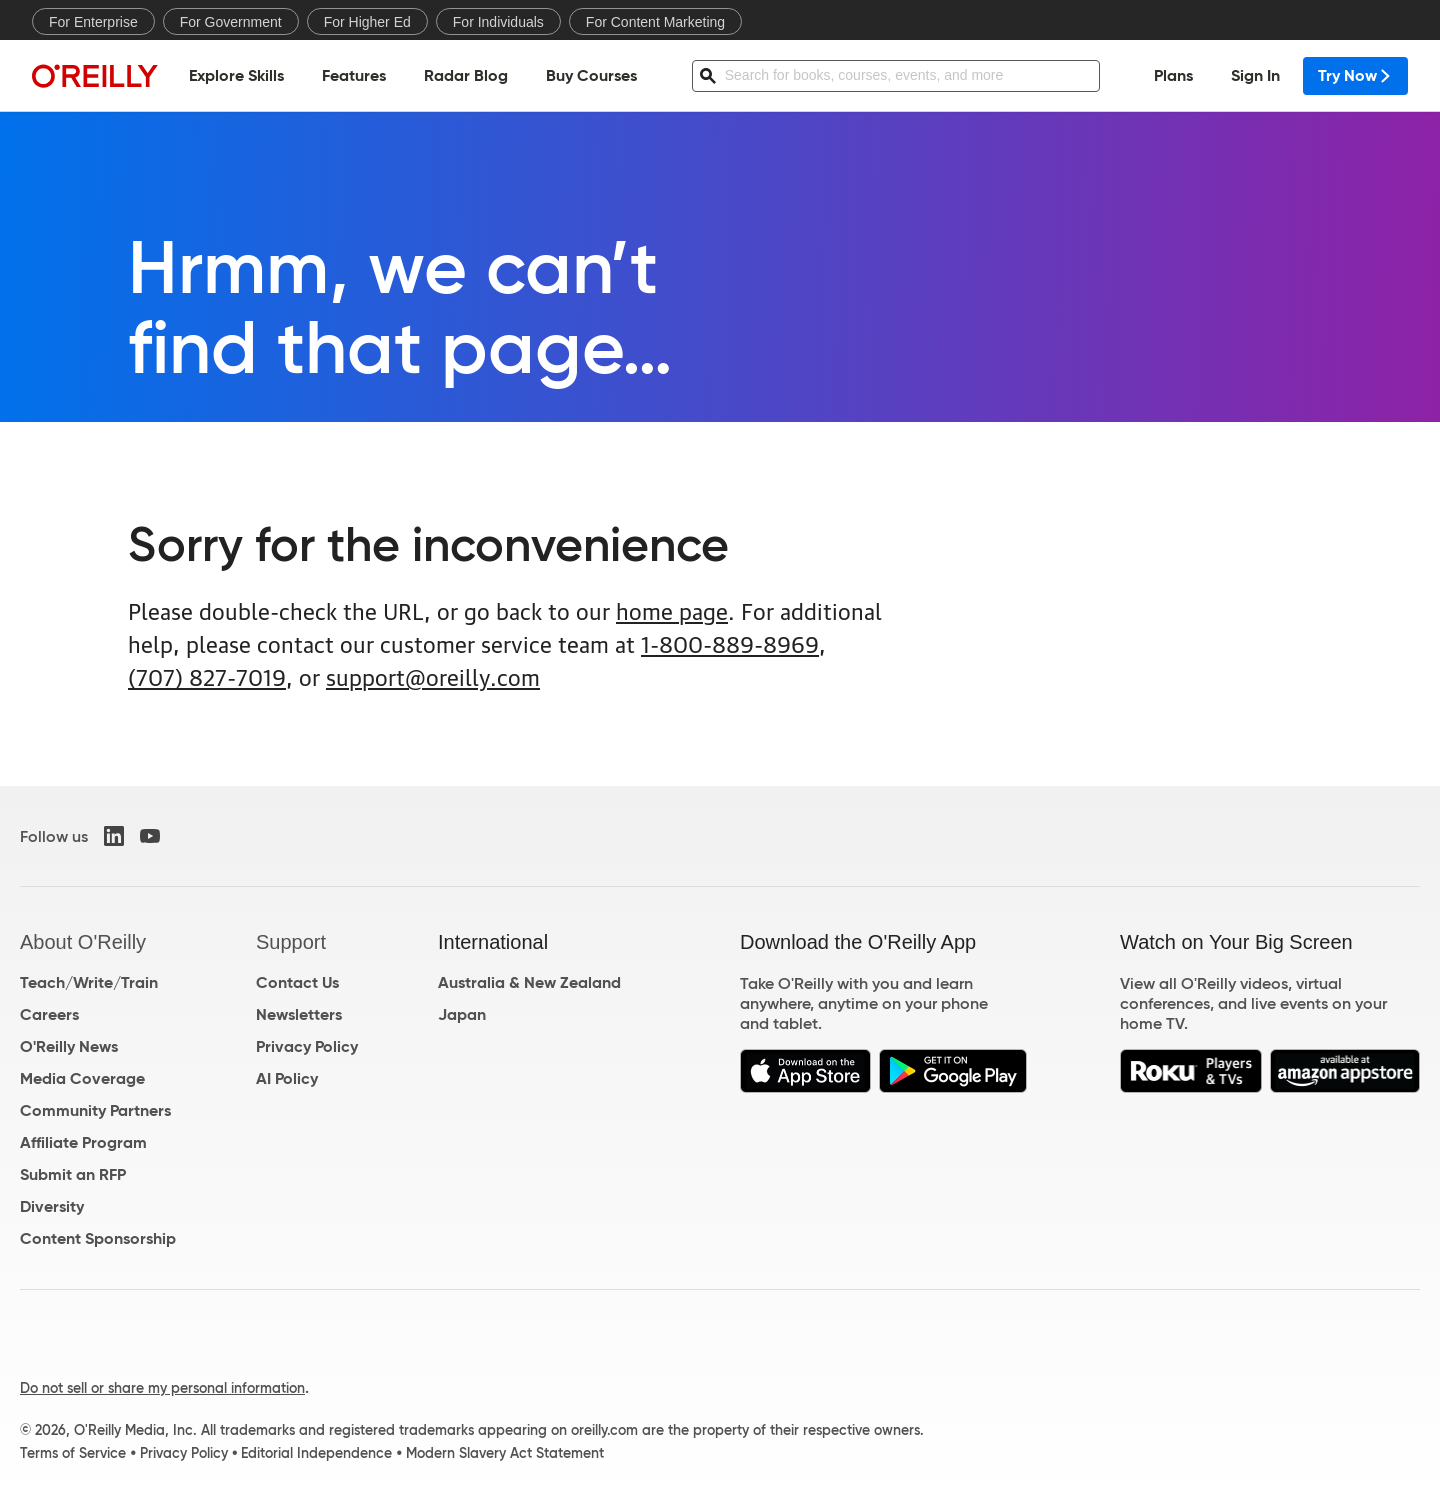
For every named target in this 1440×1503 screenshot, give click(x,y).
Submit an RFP (73, 1174)
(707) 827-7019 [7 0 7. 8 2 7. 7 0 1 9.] (207, 675)
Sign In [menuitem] (1255, 75)
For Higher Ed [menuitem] (367, 22)
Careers (49, 1014)
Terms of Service (73, 1453)
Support (291, 942)
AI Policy (287, 1078)
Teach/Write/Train (89, 982)
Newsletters (299, 1014)
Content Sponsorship (98, 1238)
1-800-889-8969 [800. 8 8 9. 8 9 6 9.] (730, 642)
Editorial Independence (316, 1453)
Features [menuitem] (354, 75)
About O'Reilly (83, 942)
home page (672, 609)
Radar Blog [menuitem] (466, 75)
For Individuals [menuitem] (498, 22)
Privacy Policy (307, 1046)
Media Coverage (82, 1078)
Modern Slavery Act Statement (505, 1453)
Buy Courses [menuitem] (591, 75)
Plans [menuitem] (1173, 75)
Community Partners (95, 1110)
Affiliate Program (83, 1142)
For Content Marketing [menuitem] (655, 22)
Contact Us (297, 982)
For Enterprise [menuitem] (93, 22)
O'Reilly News (69, 1046)
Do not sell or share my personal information (162, 1388)
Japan (462, 1014)
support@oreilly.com (433, 675)
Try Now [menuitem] (1355, 75)
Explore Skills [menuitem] (236, 75)
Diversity (52, 1206)
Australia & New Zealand (529, 982)
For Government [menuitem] (231, 22)
